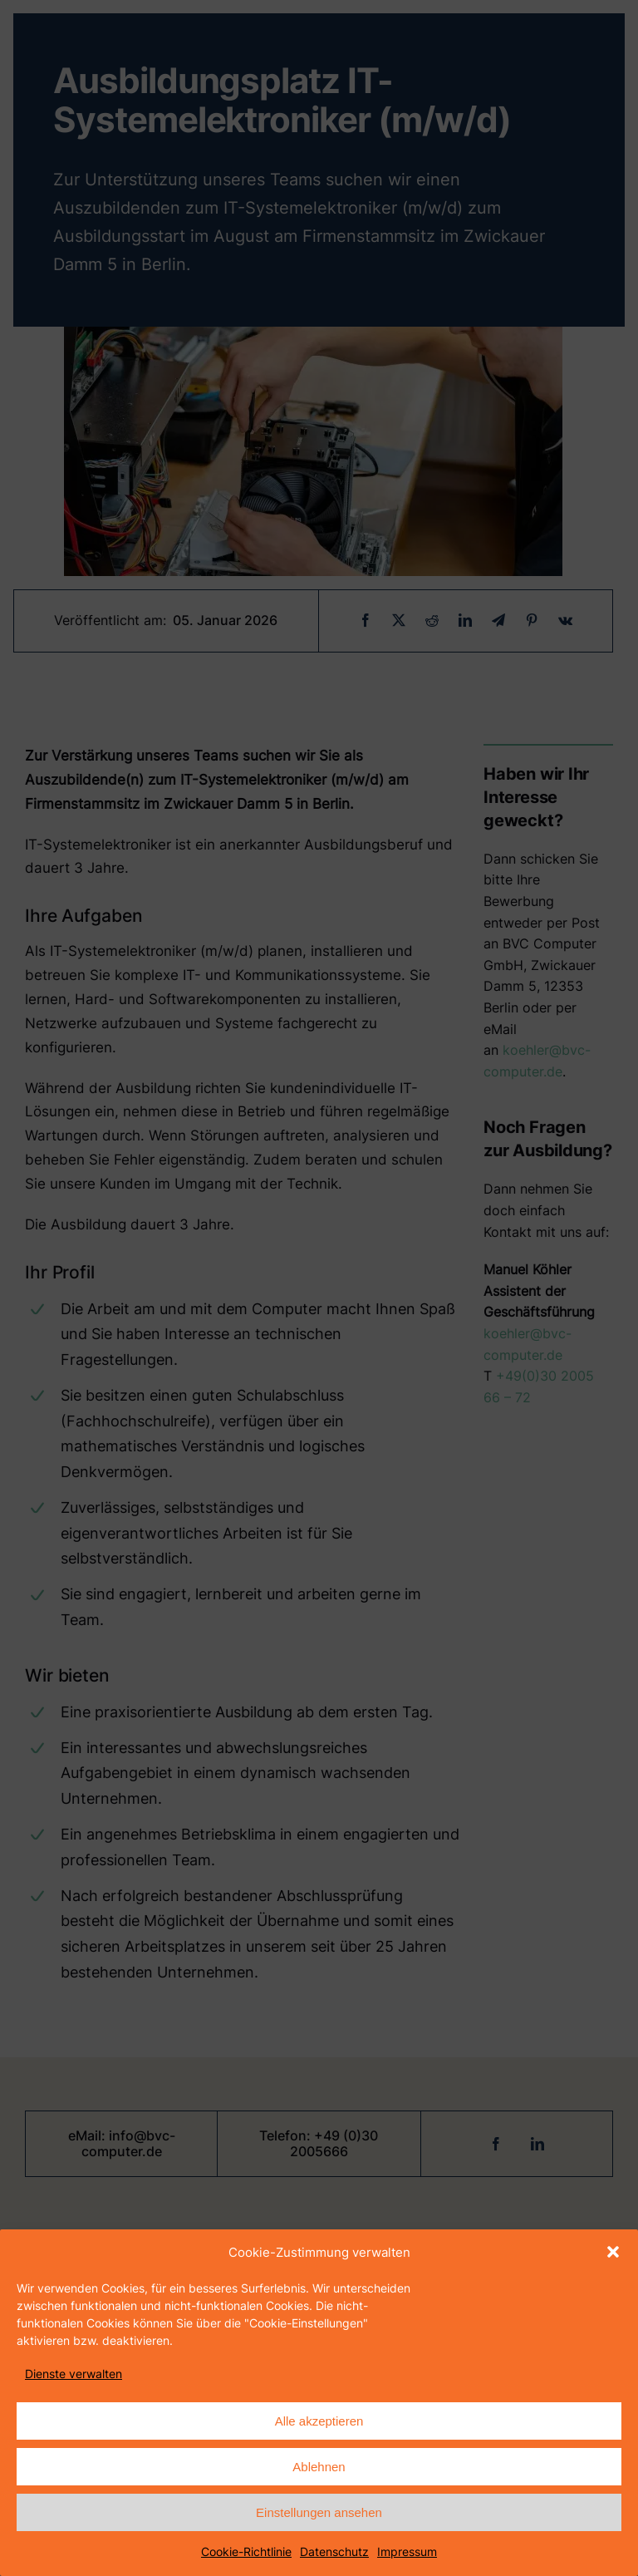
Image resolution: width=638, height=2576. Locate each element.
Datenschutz (334, 2551)
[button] (613, 2252)
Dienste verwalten (73, 2374)
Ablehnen (318, 2467)
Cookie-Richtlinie (246, 2551)
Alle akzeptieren (319, 2421)
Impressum (407, 2551)
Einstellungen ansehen (319, 2512)
